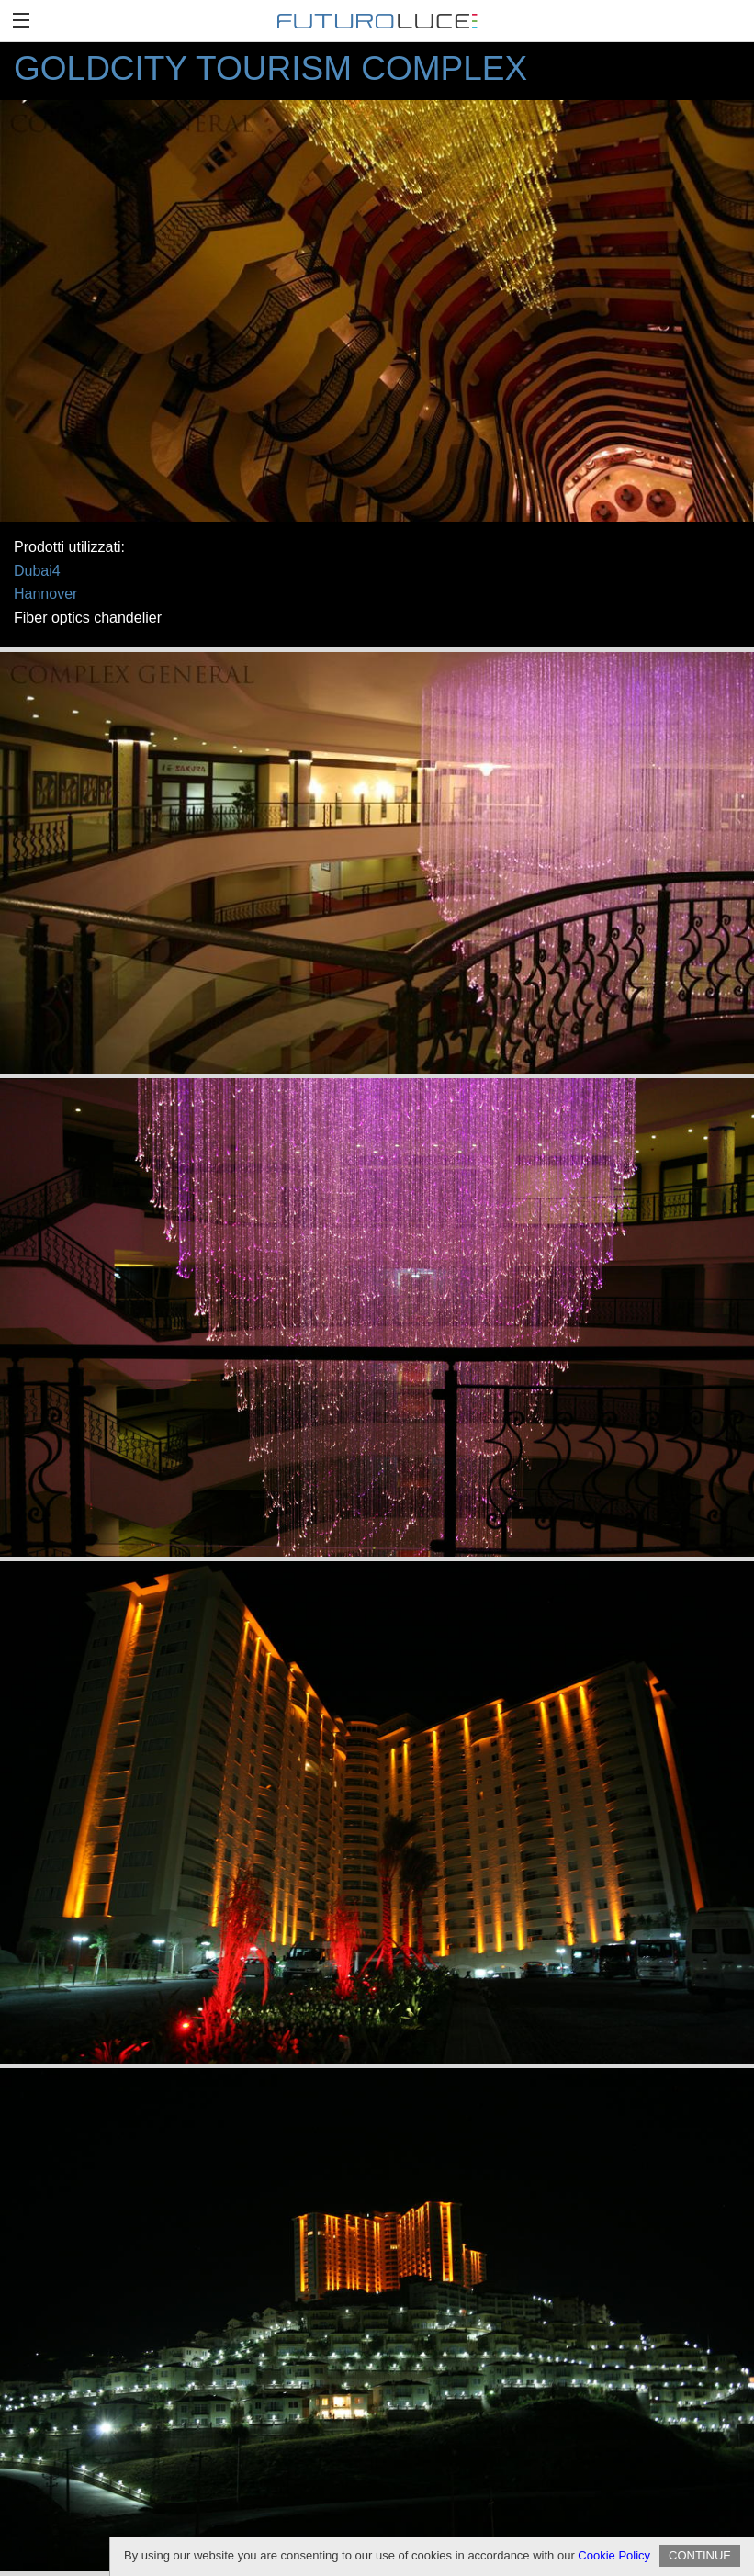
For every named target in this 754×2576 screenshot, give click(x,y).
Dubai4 (37, 571)
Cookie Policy (614, 2555)
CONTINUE (700, 2555)
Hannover (45, 594)
